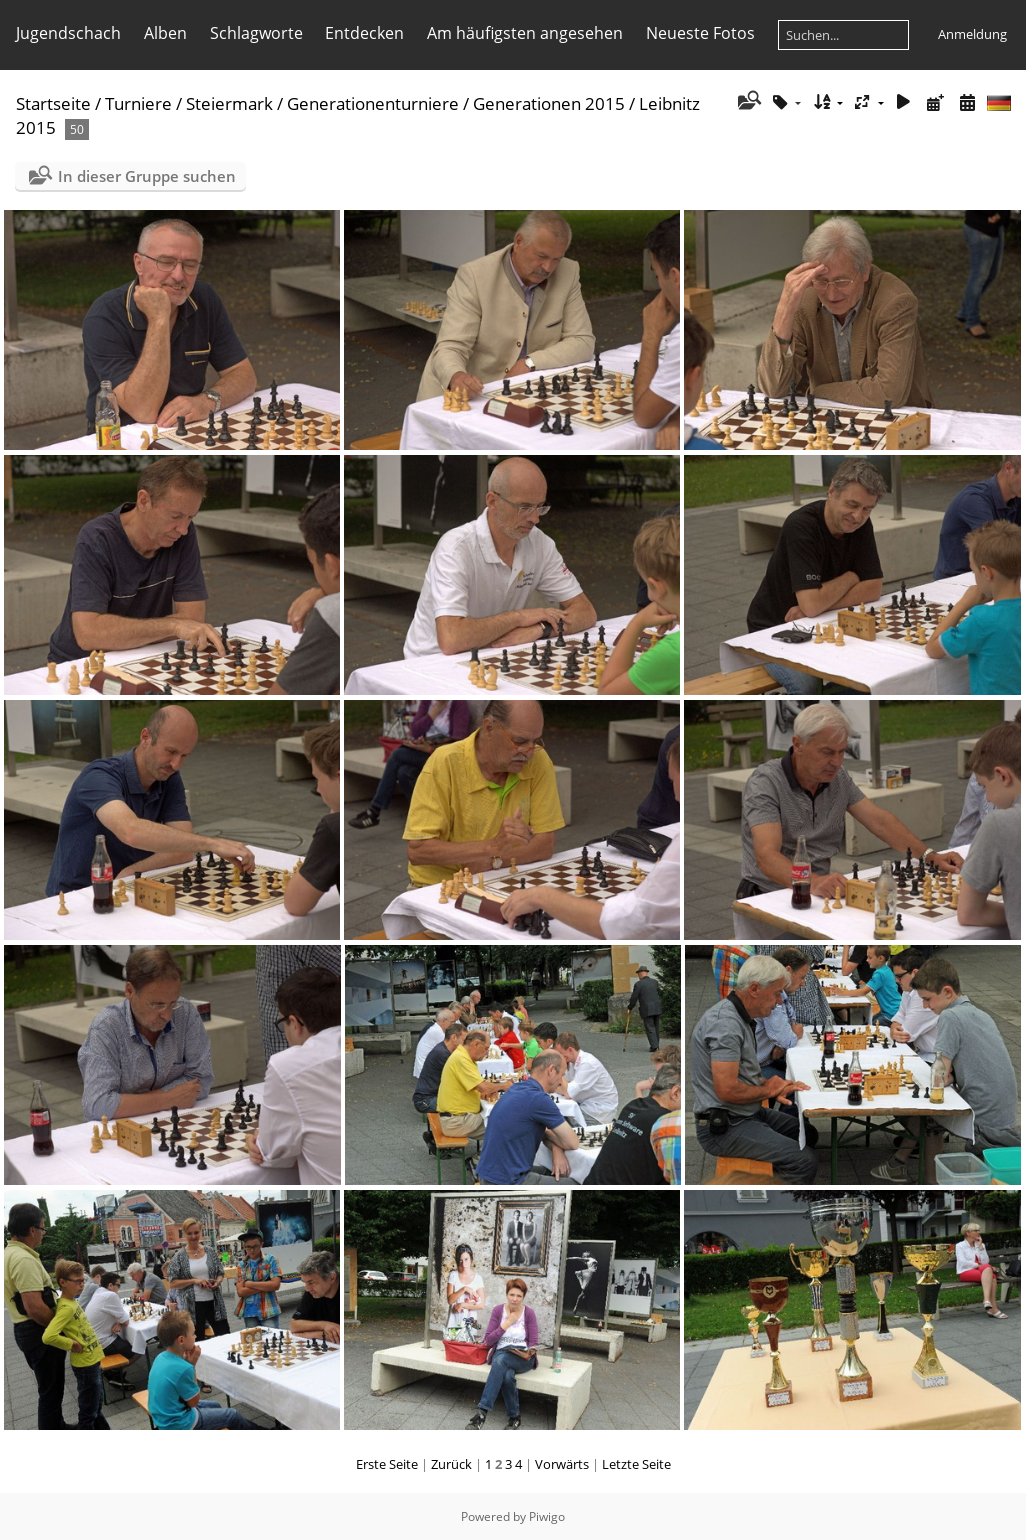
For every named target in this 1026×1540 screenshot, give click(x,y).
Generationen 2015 (549, 103)
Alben (165, 33)
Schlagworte (256, 33)
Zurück (451, 1464)
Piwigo (547, 1516)
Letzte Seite (636, 1464)
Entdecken (364, 33)
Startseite (53, 103)
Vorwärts (562, 1464)
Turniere (138, 103)
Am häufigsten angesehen (525, 33)
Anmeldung (972, 34)
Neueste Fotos (700, 33)
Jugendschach (68, 33)
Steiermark (229, 103)
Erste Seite (387, 1464)
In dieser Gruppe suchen (147, 176)
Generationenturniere (373, 103)
